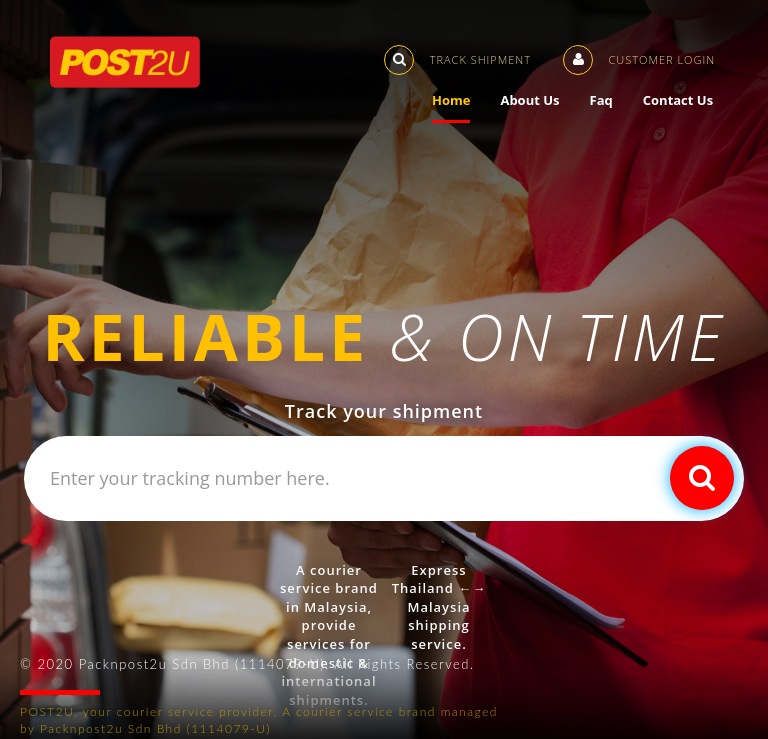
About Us (544, 100)
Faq (615, 100)
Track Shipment (472, 56)
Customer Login (654, 56)
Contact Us (693, 100)
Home (466, 100)
